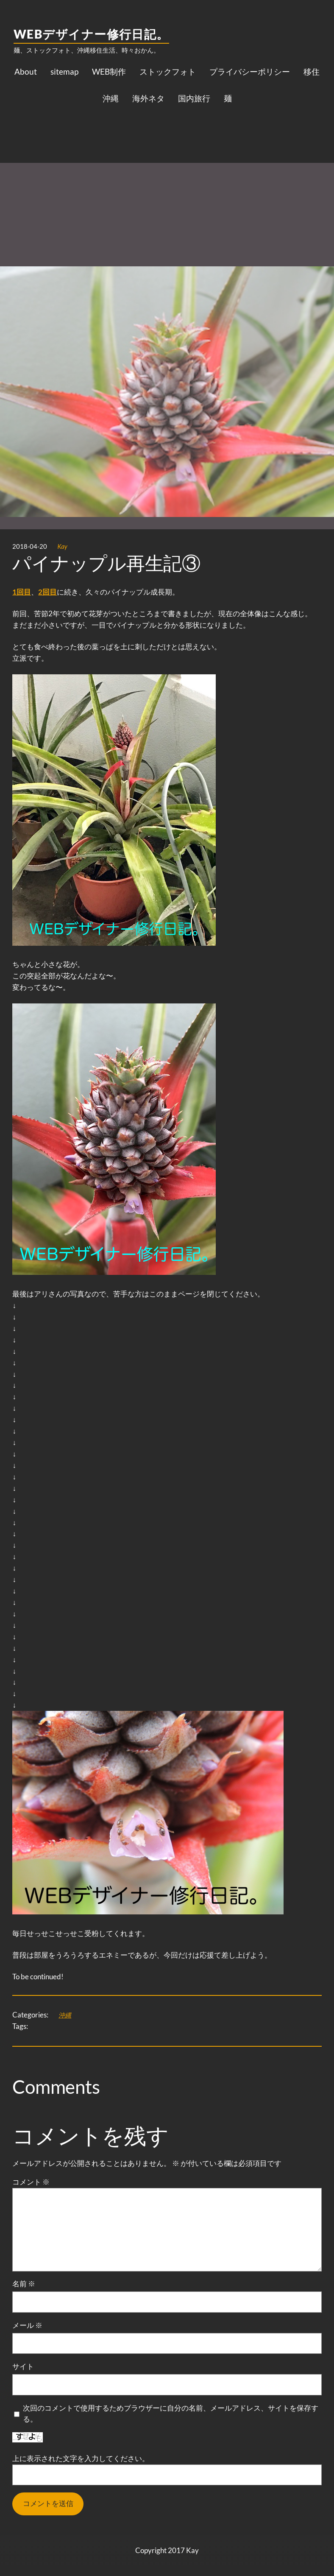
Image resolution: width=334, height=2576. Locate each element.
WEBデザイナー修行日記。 (91, 34)
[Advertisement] (167, 179)
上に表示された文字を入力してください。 (80, 2458)
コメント (31, 2181)
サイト (23, 2366)
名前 (23, 2283)
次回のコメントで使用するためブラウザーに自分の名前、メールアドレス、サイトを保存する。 (170, 2413)
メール (27, 2325)
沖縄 (64, 2015)
